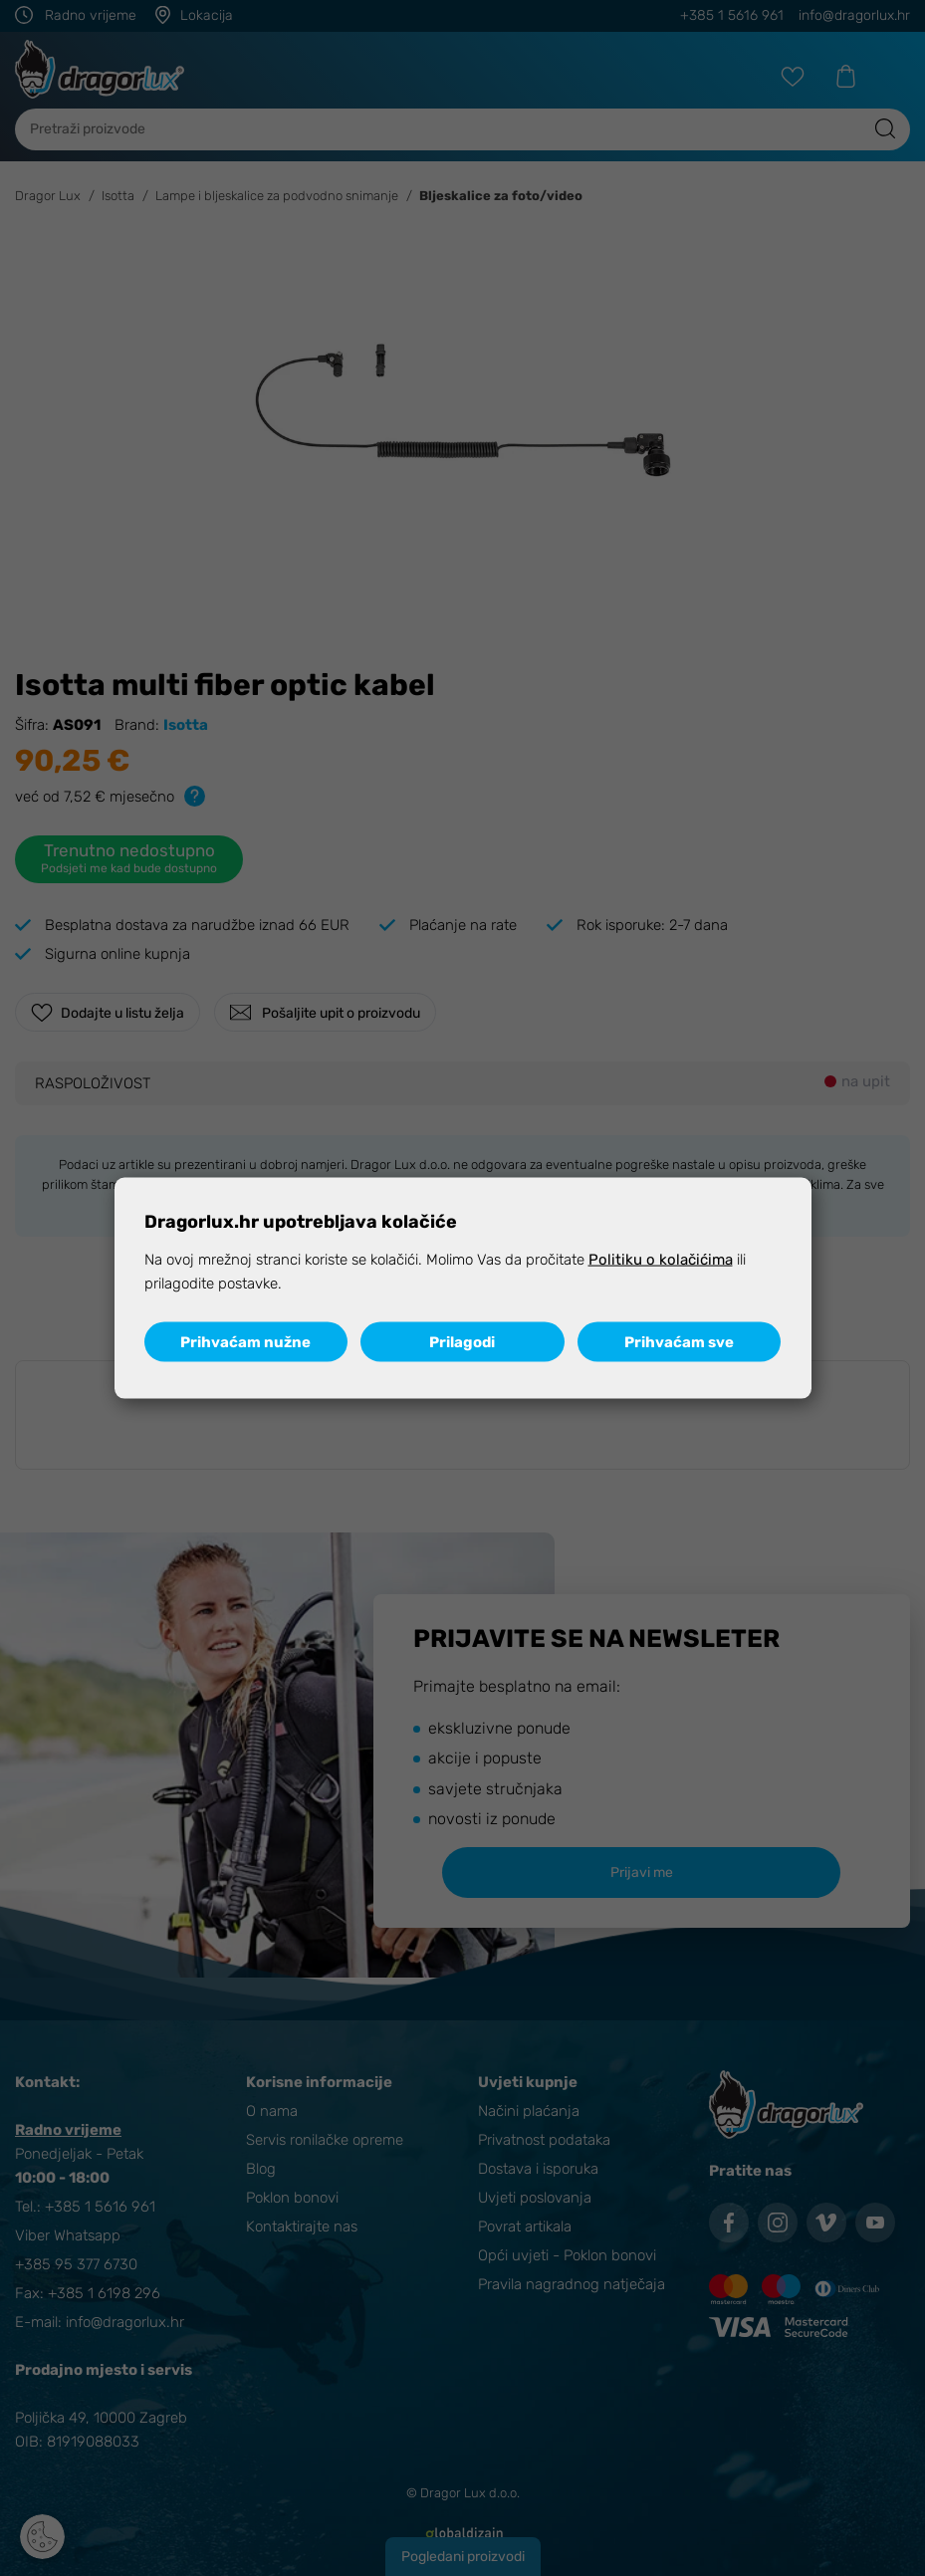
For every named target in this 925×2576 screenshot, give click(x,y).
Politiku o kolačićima (660, 1260)
